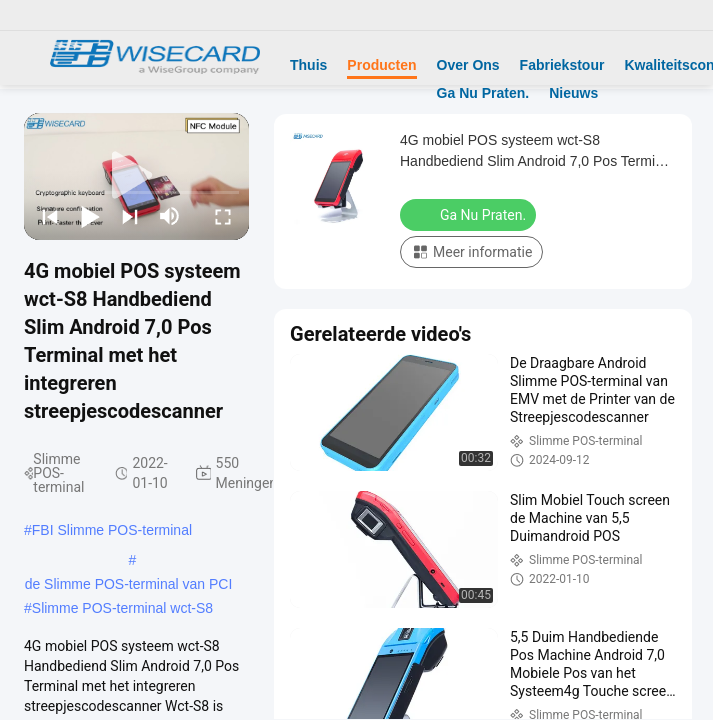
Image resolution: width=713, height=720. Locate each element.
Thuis (308, 65)
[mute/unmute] (170, 216)
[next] (130, 216)
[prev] (50, 216)
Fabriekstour (562, 65)
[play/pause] (90, 216)
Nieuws (573, 93)
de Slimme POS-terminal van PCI (129, 584)
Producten (381, 65)
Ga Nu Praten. (483, 93)
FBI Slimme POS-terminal (112, 530)
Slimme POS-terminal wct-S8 (122, 608)
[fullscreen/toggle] (223, 216)
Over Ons (468, 65)
